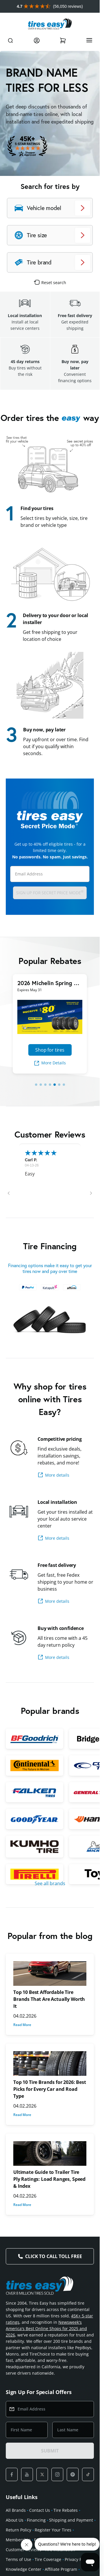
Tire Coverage (48, 2559)
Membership (18, 2539)
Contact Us (39, 2510)
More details (53, 1475)
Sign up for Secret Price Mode (49, 892)
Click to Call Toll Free (53, 2256)
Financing (36, 2520)
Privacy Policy (77, 2559)
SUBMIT (49, 2451)
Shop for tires (49, 1050)
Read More (22, 2024)
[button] (9, 1193)
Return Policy (18, 2530)
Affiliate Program (61, 2569)
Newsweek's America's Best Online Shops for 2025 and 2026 (46, 2328)
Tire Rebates (65, 2510)
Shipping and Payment (71, 2520)
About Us (14, 2520)
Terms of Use (18, 2559)
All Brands (16, 2510)
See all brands (50, 1883)
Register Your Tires (53, 2530)
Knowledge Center (23, 2569)
